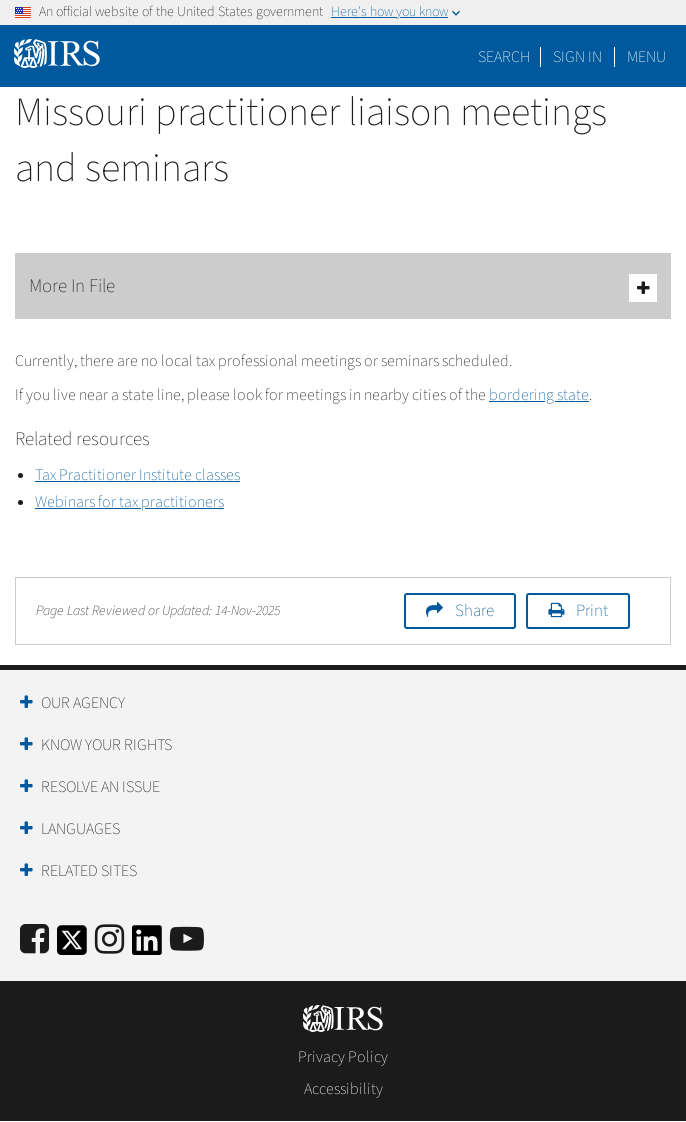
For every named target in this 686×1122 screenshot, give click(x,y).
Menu (646, 57)
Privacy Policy (343, 1057)
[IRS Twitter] (72, 946)
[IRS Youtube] (187, 940)
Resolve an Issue (100, 787)
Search (504, 57)
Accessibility (343, 1089)
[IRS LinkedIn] (147, 946)
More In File (343, 287)
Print (592, 611)
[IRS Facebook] (34, 940)
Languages (80, 829)
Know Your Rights (106, 745)
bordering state (539, 395)
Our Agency (83, 703)
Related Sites (89, 871)
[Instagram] (109, 940)
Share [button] (474, 611)
